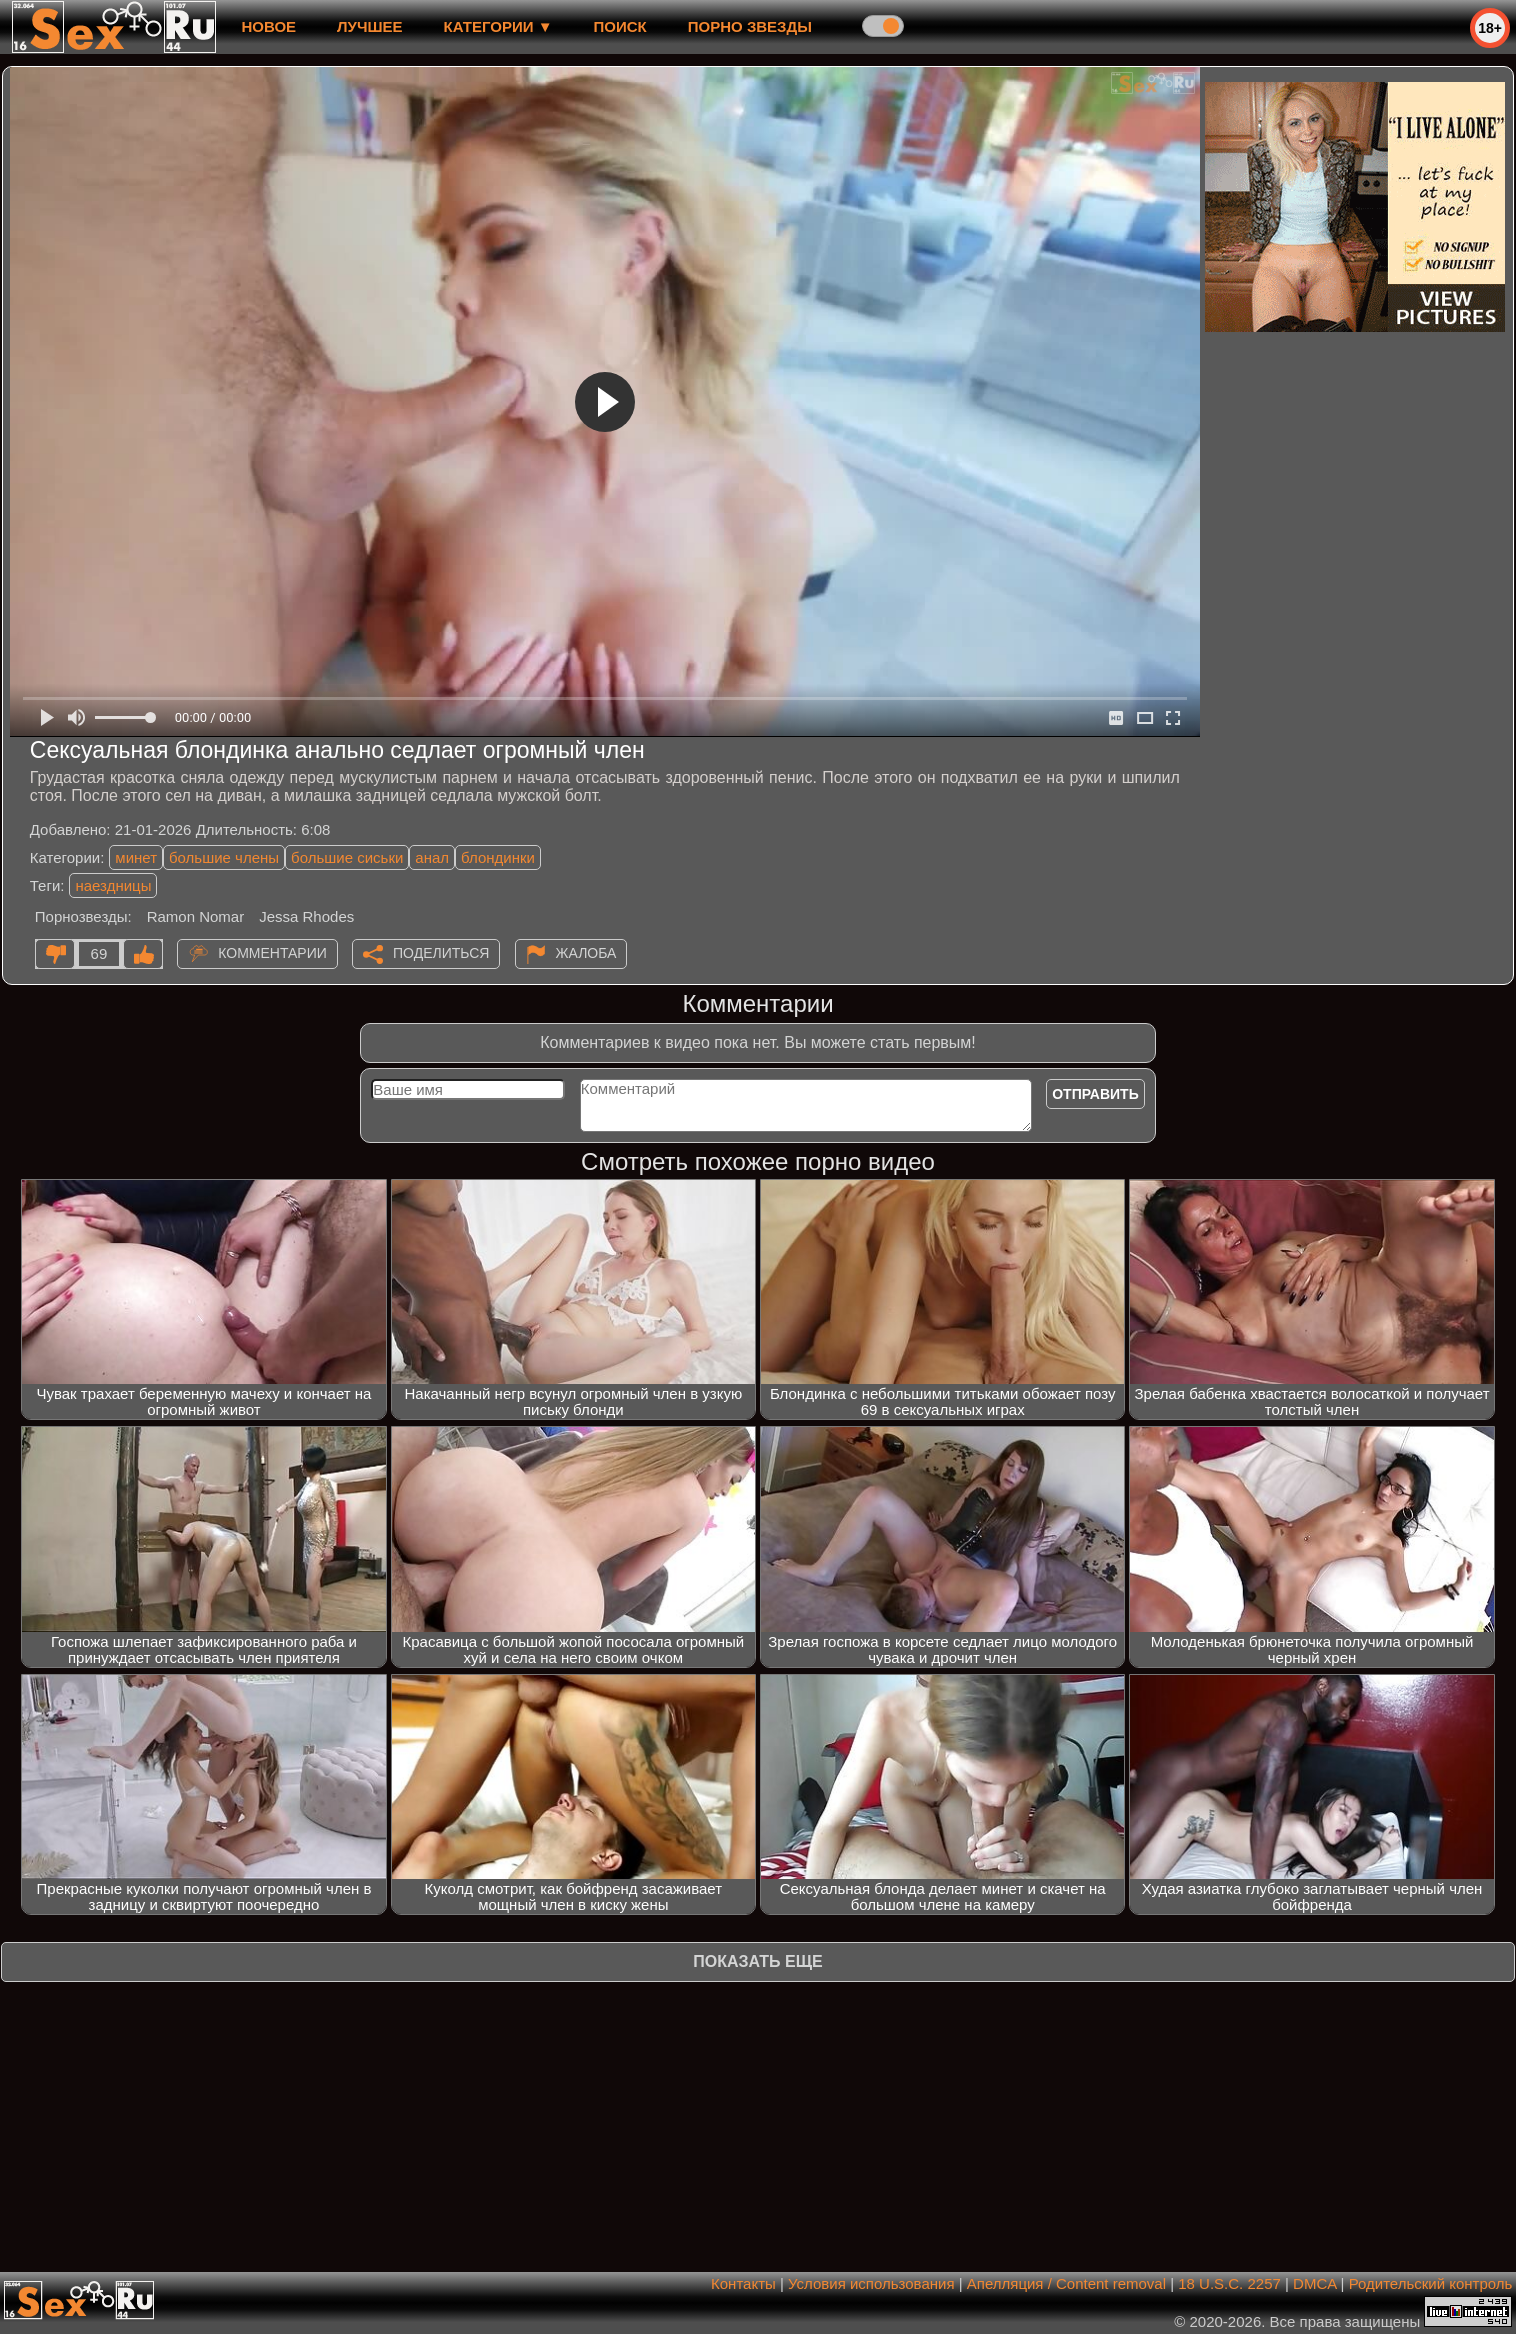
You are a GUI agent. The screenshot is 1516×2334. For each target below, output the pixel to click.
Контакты (743, 2283)
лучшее (369, 26)
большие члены (224, 857)
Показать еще (757, 1961)
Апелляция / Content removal (1066, 2283)
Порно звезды (750, 26)
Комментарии (272, 953)
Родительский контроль (1431, 2283)
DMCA (1314, 2283)
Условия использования (871, 2283)
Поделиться (441, 953)
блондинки (498, 857)
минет (136, 857)
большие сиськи (347, 857)
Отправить (1095, 1094)
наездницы (113, 885)
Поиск (620, 26)
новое (268, 26)
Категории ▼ (498, 26)
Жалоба (586, 953)
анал (432, 857)
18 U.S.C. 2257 (1229, 2283)
